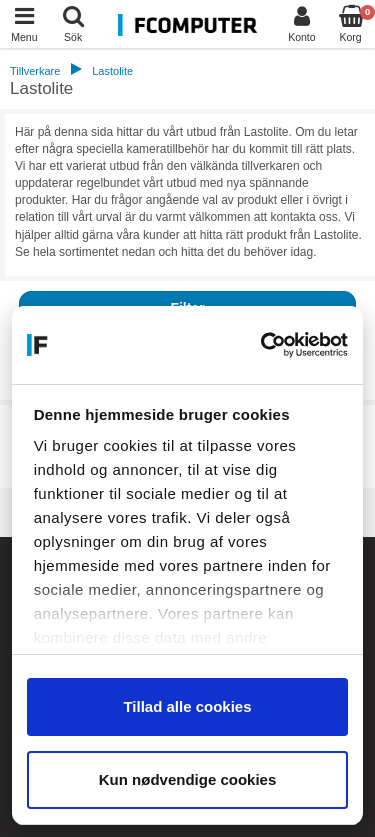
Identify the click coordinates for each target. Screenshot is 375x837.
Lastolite (112, 71)
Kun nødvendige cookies (188, 779)
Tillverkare (35, 71)
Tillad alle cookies (187, 706)
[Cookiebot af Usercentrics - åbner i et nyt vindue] (264, 345)
